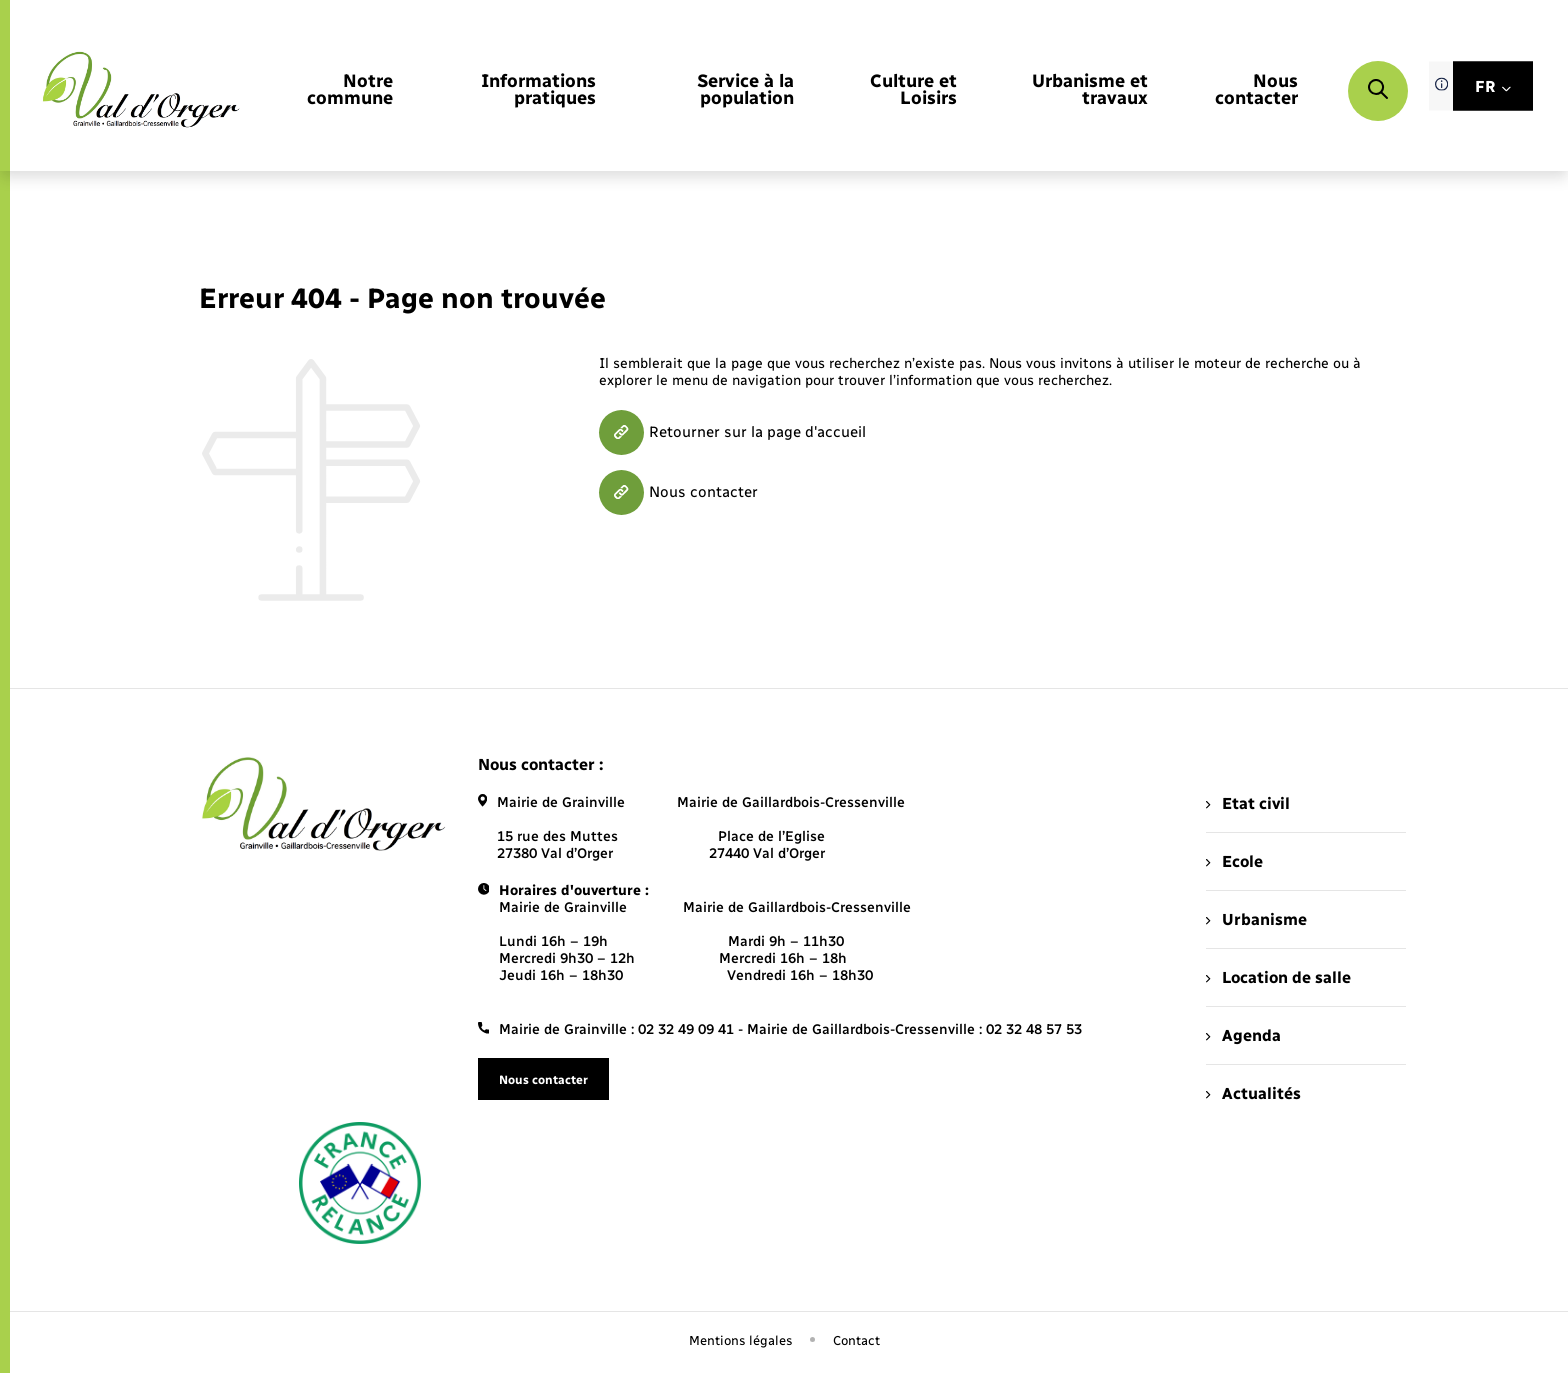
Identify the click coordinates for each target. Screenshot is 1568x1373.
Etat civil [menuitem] (1247, 803)
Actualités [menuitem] (1253, 1093)
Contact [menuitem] (856, 1340)
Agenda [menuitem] (1243, 1035)
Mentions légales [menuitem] (741, 1340)
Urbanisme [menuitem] (1256, 919)
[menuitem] (339, 91)
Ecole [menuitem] (1234, 861)
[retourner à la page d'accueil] (141, 90)
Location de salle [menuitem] (1278, 977)
